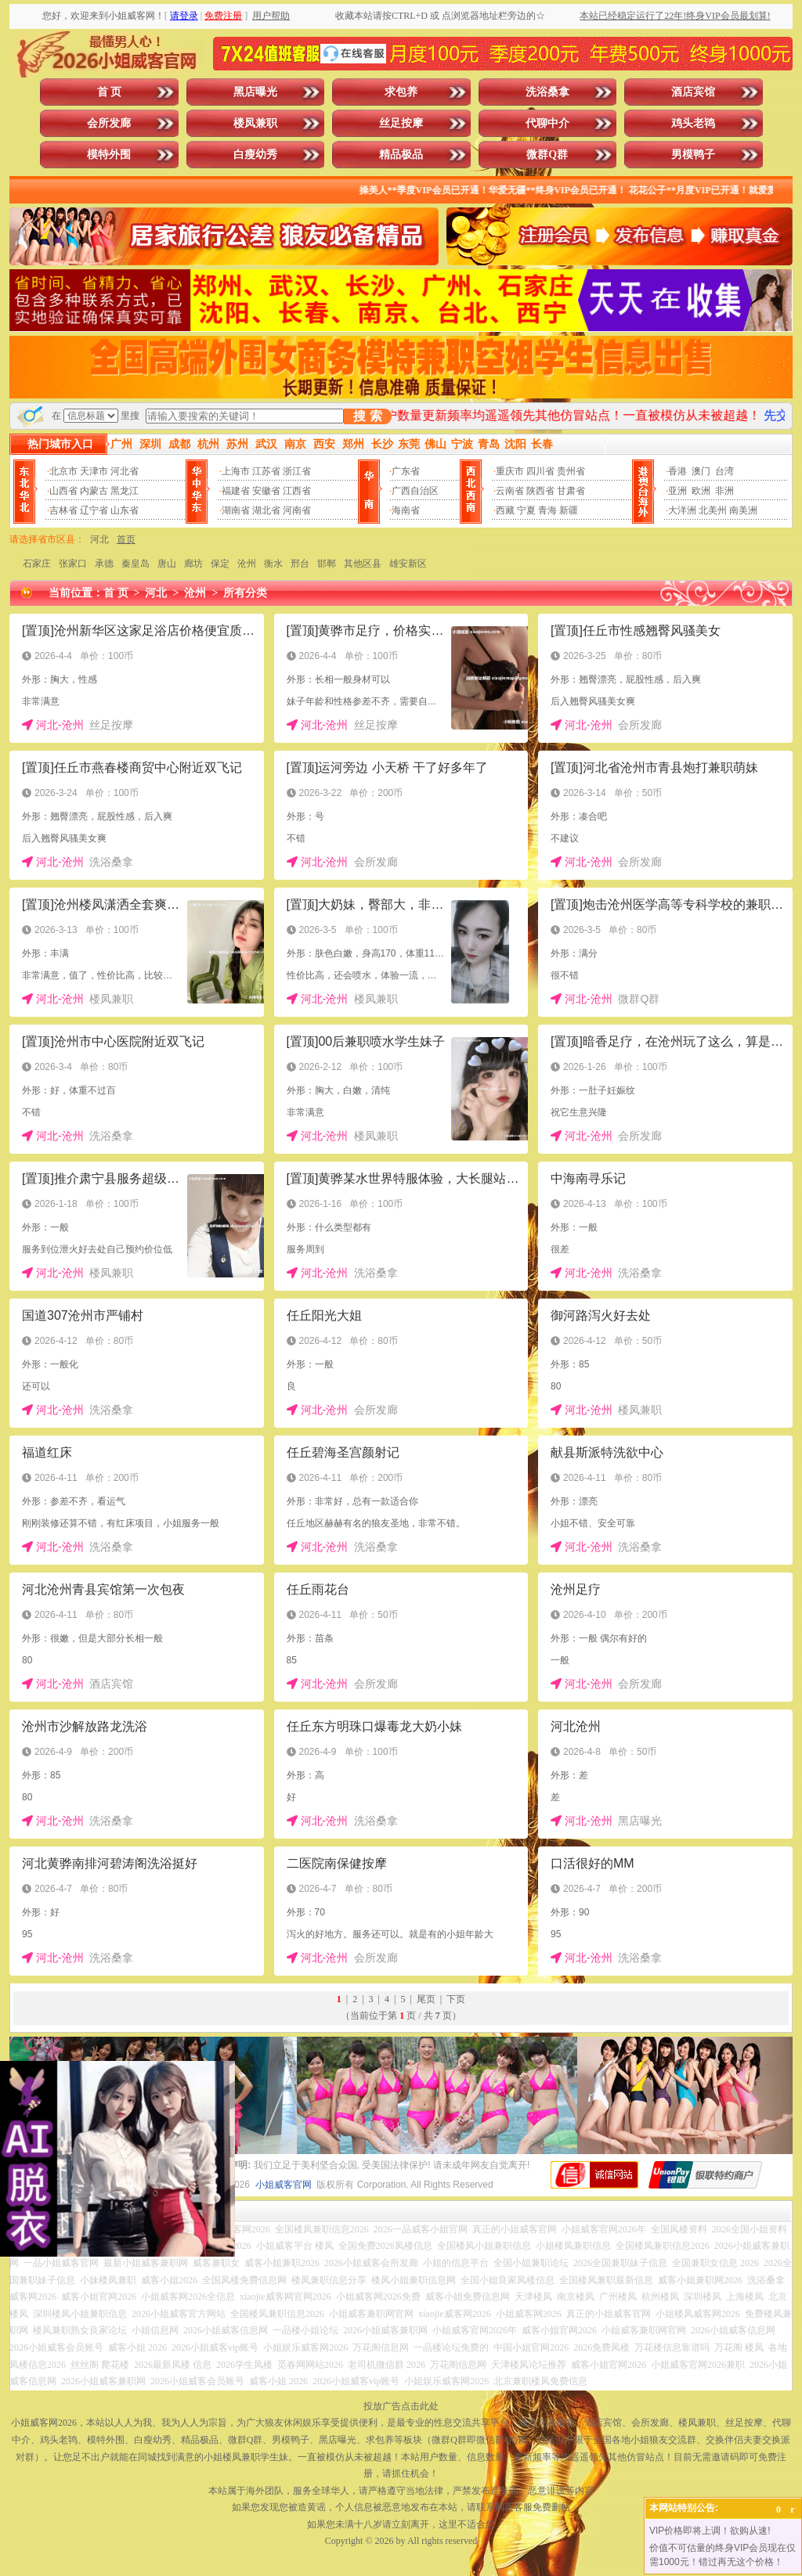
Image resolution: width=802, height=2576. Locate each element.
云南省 (510, 490)
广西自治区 (415, 490)
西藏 (505, 510)
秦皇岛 (135, 563)
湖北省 (266, 510)
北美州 (713, 510)
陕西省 (540, 490)
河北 (99, 539)
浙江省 (297, 471)
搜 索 (367, 416)
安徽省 (266, 490)
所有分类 (245, 593)
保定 (220, 563)
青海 (547, 510)
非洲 (724, 490)
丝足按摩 (401, 123)
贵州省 (571, 471)
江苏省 (266, 471)
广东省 (406, 471)
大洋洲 (682, 510)
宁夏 (526, 510)
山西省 (63, 490)
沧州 (246, 563)
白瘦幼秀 (255, 154)
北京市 (63, 471)
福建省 (236, 490)
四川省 (540, 471)
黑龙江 (124, 490)
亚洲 (677, 490)
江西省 (297, 490)
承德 (104, 563)
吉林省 (63, 510)
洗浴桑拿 (547, 92)
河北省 (124, 471)
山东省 (124, 510)
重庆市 (510, 471)
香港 (677, 471)
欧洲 (701, 490)
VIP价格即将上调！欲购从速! (710, 2530)
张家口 (73, 563)
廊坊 (193, 563)
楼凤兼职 (255, 123)
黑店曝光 (255, 92)
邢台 (300, 563)
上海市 (236, 471)
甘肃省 (571, 490)
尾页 (426, 1999)
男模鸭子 (693, 154)
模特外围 (109, 154)
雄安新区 (408, 563)
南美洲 (743, 510)
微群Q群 (547, 154)
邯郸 (326, 563)
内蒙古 (94, 490)
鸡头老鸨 (693, 123)
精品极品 (401, 154)
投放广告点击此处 (401, 2406)
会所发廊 (109, 123)
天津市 (94, 471)
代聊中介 (547, 123)
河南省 (297, 510)
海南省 (406, 510)
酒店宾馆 (693, 92)
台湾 (724, 471)
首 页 (109, 92)
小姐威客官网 (283, 2184)
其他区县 (362, 563)
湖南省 (236, 510)
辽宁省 (94, 510)
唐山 (166, 563)
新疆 (568, 510)
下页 (455, 1999)
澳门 (701, 471)
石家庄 (37, 563)
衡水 (273, 563)
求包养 (401, 92)
